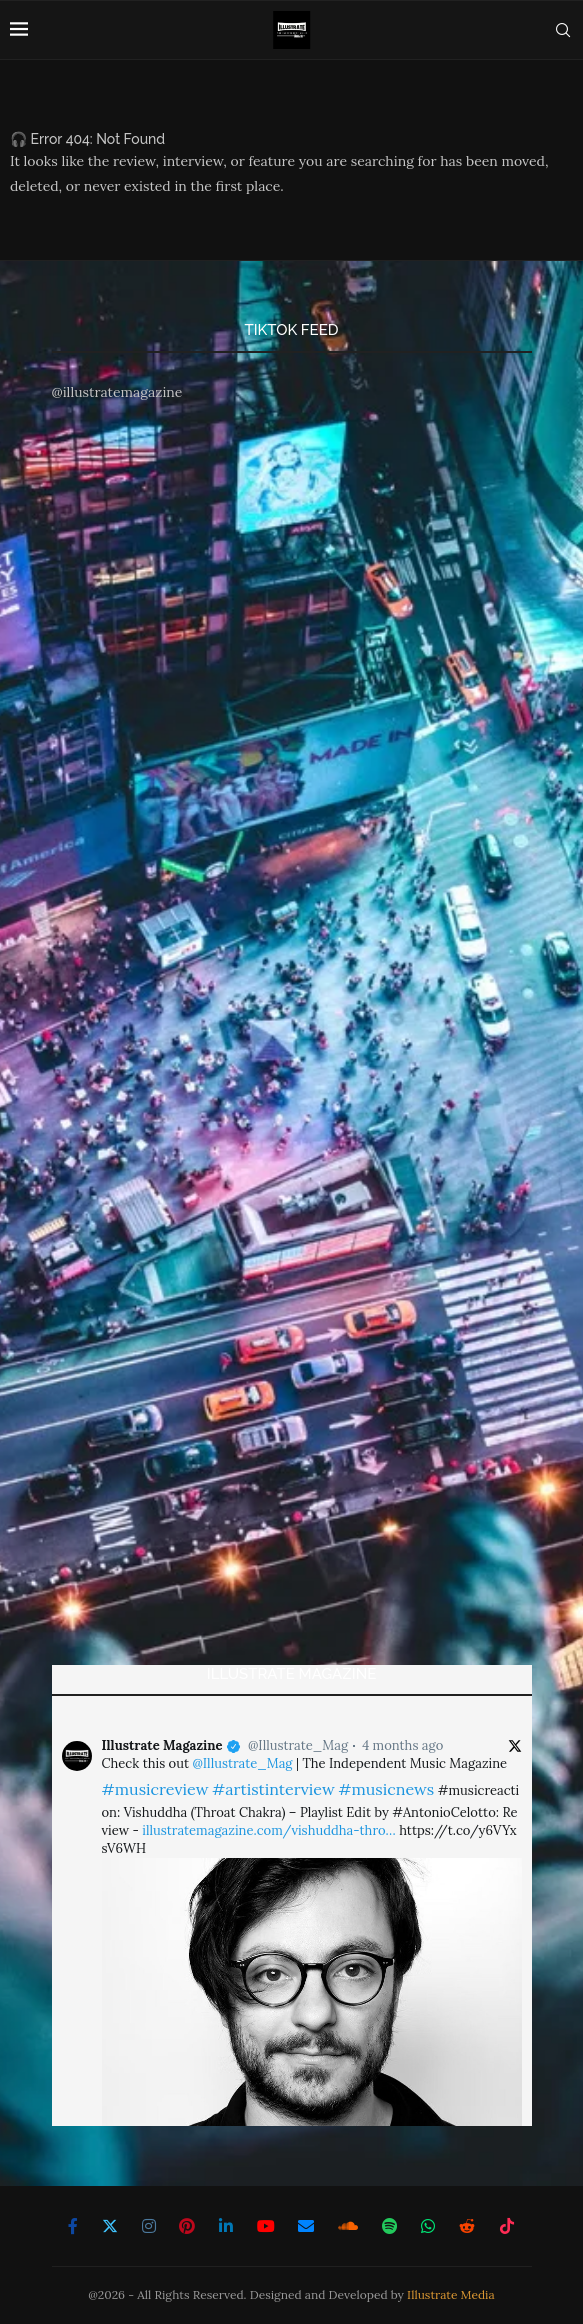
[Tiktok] (507, 2226)
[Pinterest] (187, 2226)
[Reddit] (467, 2226)
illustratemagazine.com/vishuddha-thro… (268, 1830)
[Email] (306, 2226)
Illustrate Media (451, 2294)
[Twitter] (110, 2226)
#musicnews (386, 1789)
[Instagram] (149, 2226)
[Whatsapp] (428, 2226)
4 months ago (402, 1745)
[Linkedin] (226, 2226)
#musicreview (155, 1789)
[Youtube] (266, 2226)
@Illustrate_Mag (298, 1745)
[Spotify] (390, 2226)
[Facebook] (73, 2226)
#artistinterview (273, 1789)
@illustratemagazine (117, 392)
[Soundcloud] (348, 2226)
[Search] (563, 30)
